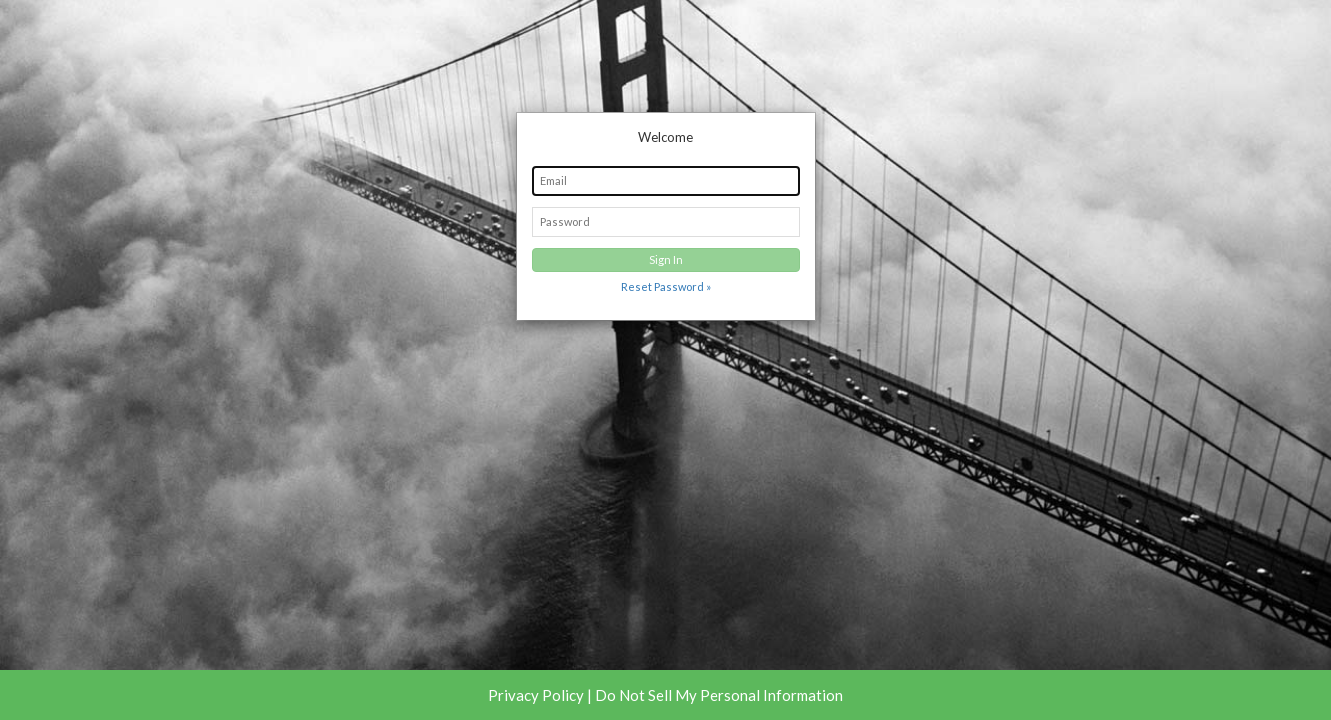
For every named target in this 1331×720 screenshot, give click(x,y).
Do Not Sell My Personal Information (719, 695)
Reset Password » (666, 286)
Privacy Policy (536, 695)
